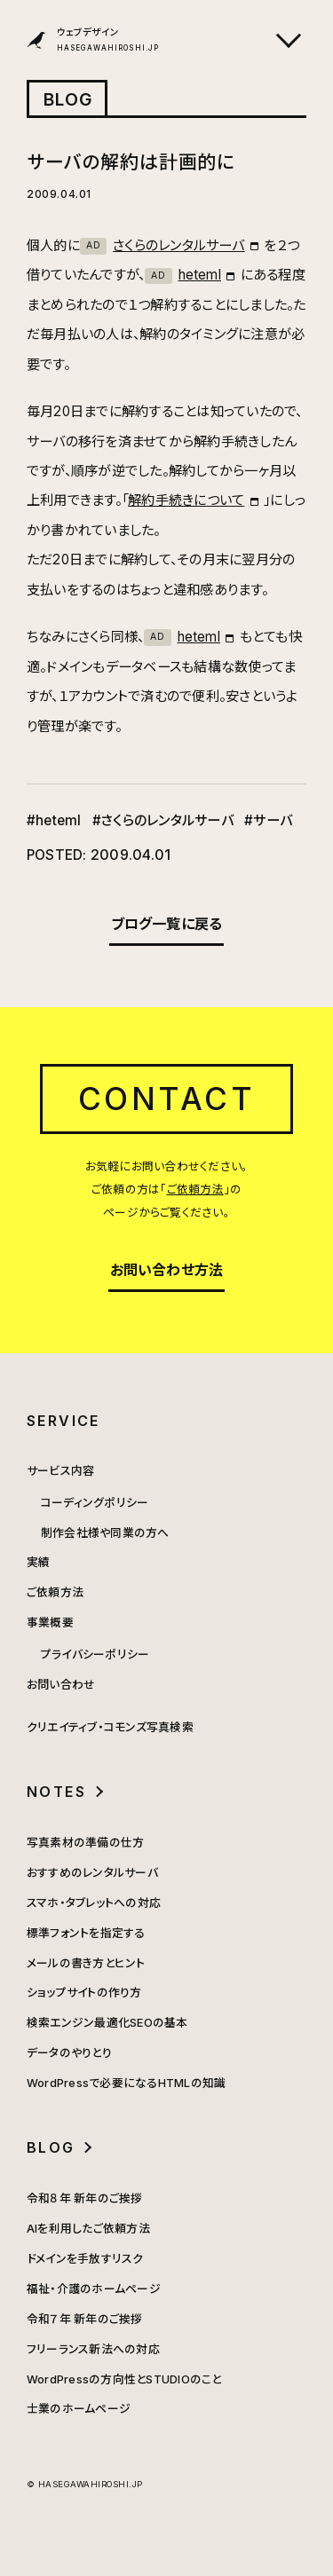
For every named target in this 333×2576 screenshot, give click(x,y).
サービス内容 (60, 1470)
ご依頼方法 (195, 1189)
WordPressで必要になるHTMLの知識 (126, 2083)
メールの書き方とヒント (86, 1963)
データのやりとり (69, 2053)
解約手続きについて (186, 500)
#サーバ (268, 820)
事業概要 (50, 1622)
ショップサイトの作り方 (84, 1992)
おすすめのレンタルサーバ (92, 1872)
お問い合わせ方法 (167, 1270)
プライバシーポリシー (95, 1654)
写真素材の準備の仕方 (85, 1842)
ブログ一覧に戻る (167, 924)
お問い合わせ (61, 1684)
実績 (38, 1562)
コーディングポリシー (94, 1502)
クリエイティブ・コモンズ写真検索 (110, 1727)
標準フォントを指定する (86, 1933)
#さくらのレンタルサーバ (163, 820)
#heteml (54, 820)
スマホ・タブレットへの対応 (94, 1903)
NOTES (56, 1791)
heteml (183, 274)
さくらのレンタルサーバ (162, 245)
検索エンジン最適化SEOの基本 (107, 2022)
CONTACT (167, 1098)
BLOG (68, 99)
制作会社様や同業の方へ (105, 1533)
